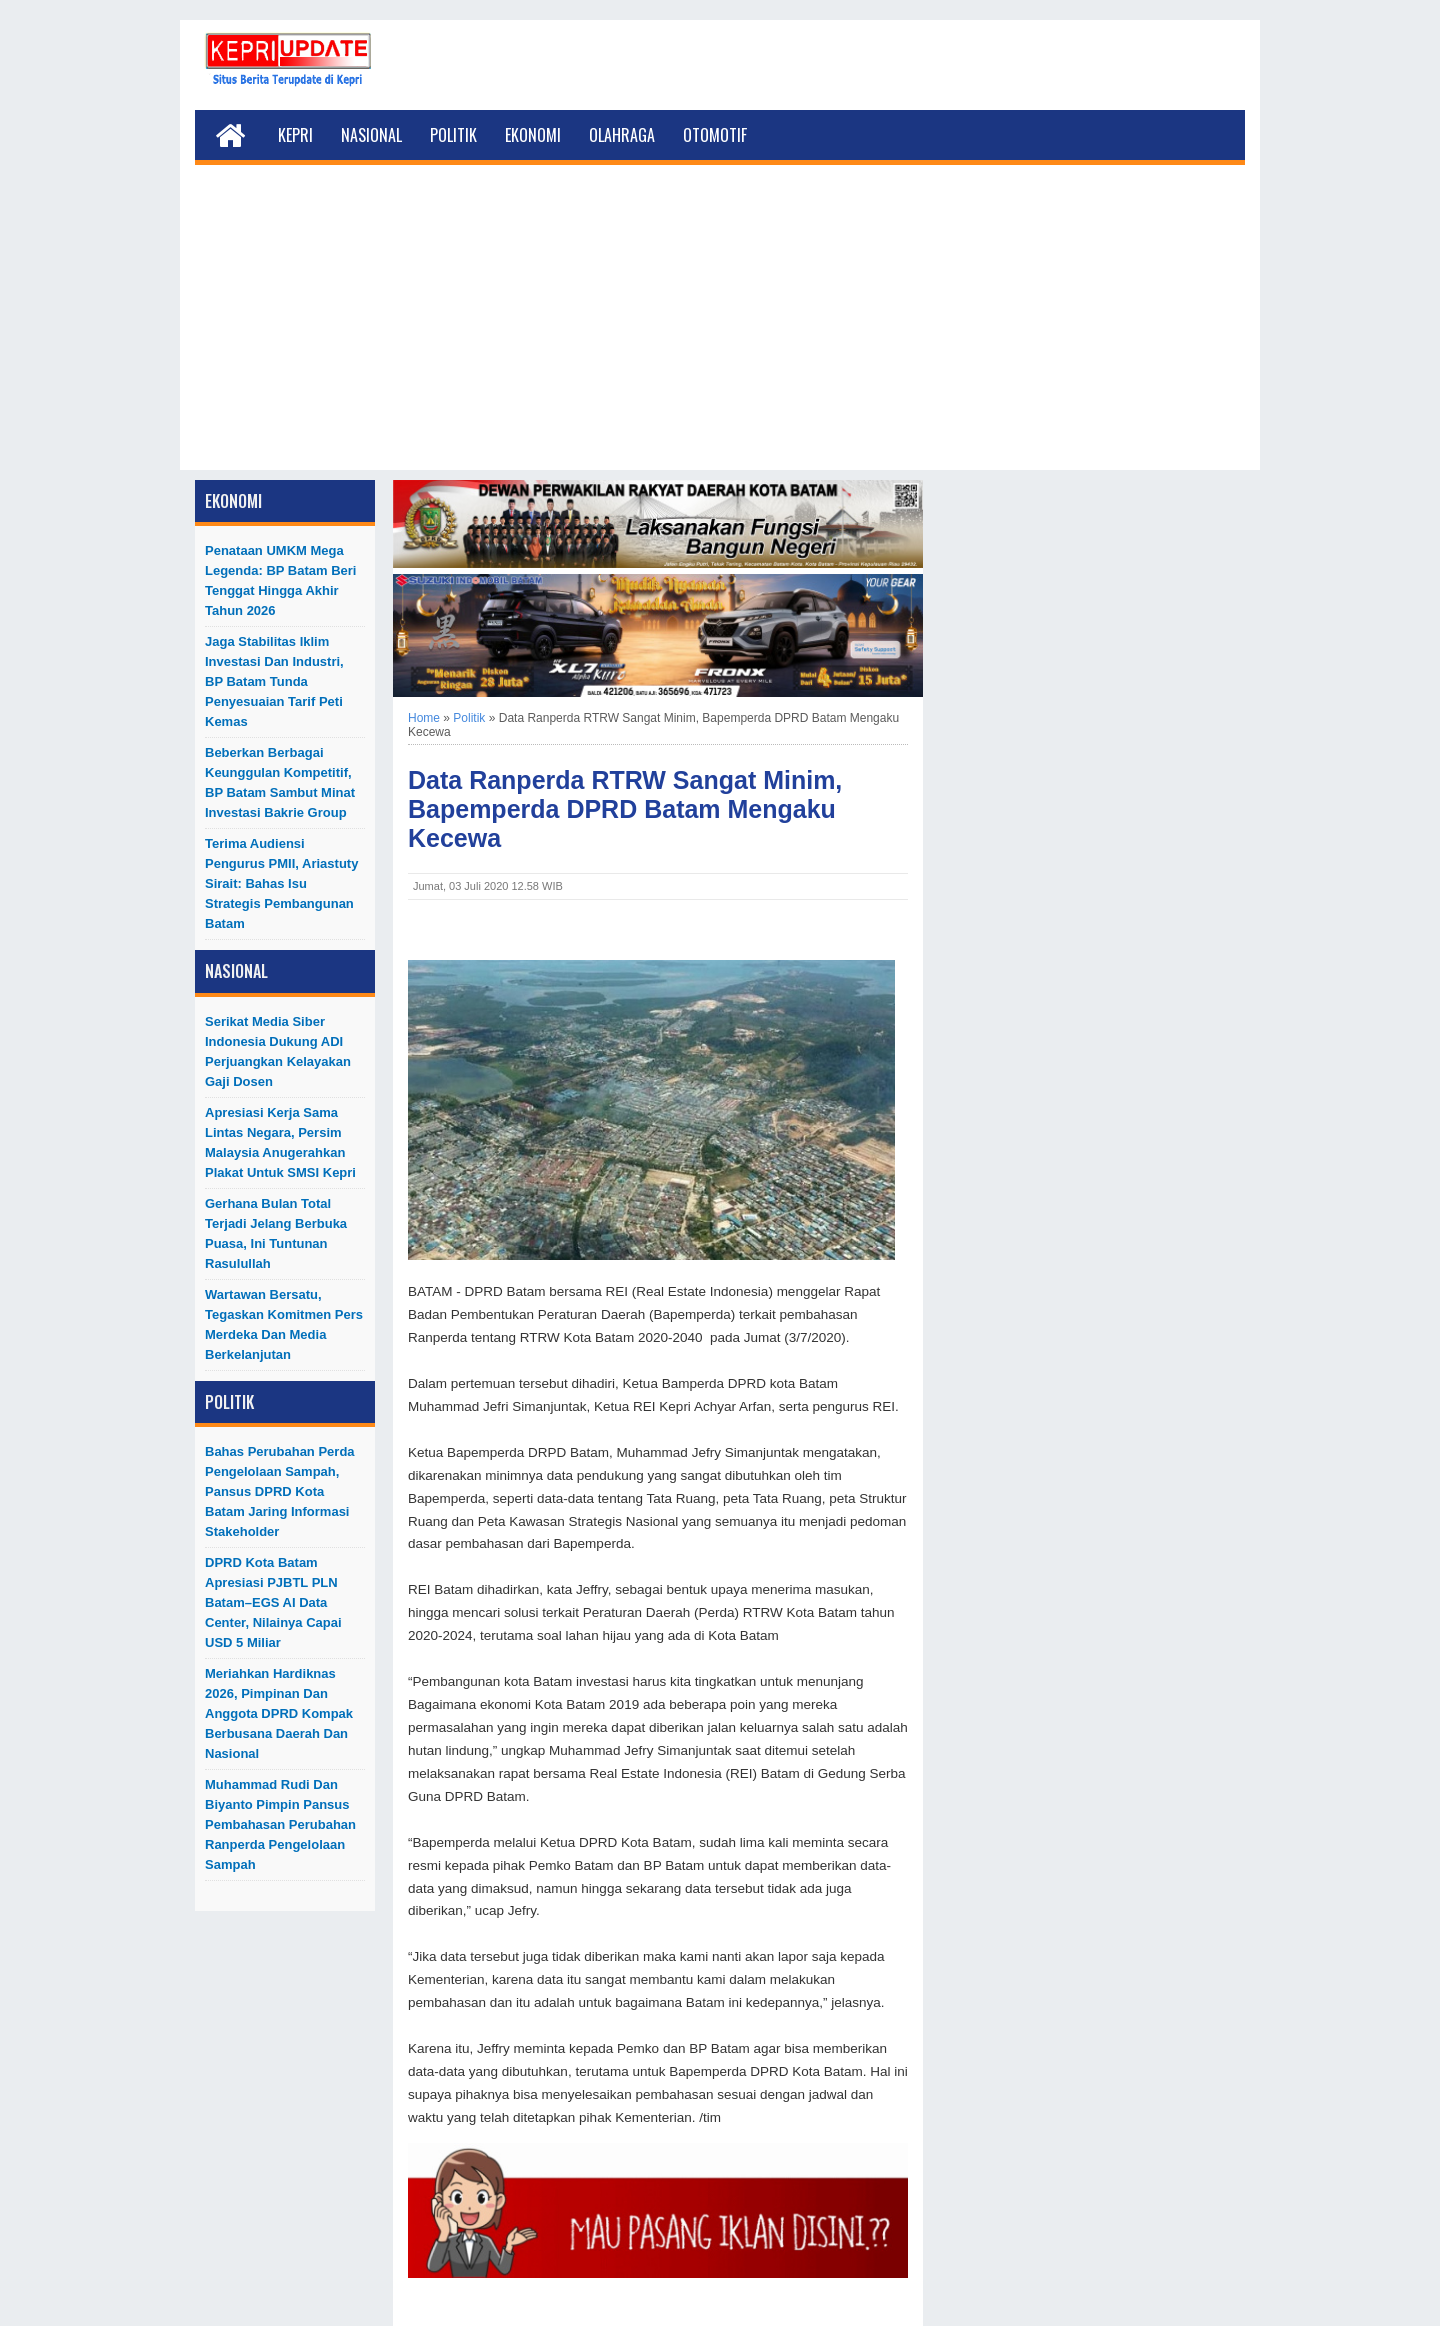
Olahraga (622, 135)
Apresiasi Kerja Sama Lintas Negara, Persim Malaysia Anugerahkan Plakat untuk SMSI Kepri (280, 1142)
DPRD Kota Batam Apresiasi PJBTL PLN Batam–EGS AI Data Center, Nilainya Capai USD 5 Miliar (273, 1602)
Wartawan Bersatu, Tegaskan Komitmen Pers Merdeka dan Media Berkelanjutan (284, 1324)
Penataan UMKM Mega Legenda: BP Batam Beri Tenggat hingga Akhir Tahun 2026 (280, 580)
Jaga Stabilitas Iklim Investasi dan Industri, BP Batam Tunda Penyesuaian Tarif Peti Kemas (274, 681)
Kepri (295, 135)
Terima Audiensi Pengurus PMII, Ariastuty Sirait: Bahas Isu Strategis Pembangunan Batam (281, 883)
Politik (453, 135)
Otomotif (715, 135)
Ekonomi (533, 135)
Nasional (371, 135)
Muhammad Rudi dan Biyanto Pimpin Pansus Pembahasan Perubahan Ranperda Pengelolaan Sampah (280, 1824)
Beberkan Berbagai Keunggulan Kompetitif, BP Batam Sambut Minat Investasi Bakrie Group (280, 782)
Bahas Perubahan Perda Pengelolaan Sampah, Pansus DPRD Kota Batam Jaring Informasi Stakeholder (280, 1491)
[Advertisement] (720, 330)
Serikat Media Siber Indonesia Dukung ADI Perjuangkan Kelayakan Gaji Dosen (278, 1051)
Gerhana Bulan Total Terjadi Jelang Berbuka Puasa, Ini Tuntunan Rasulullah (276, 1233)
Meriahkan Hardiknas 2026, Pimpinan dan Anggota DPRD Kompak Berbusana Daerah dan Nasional (279, 1713)
